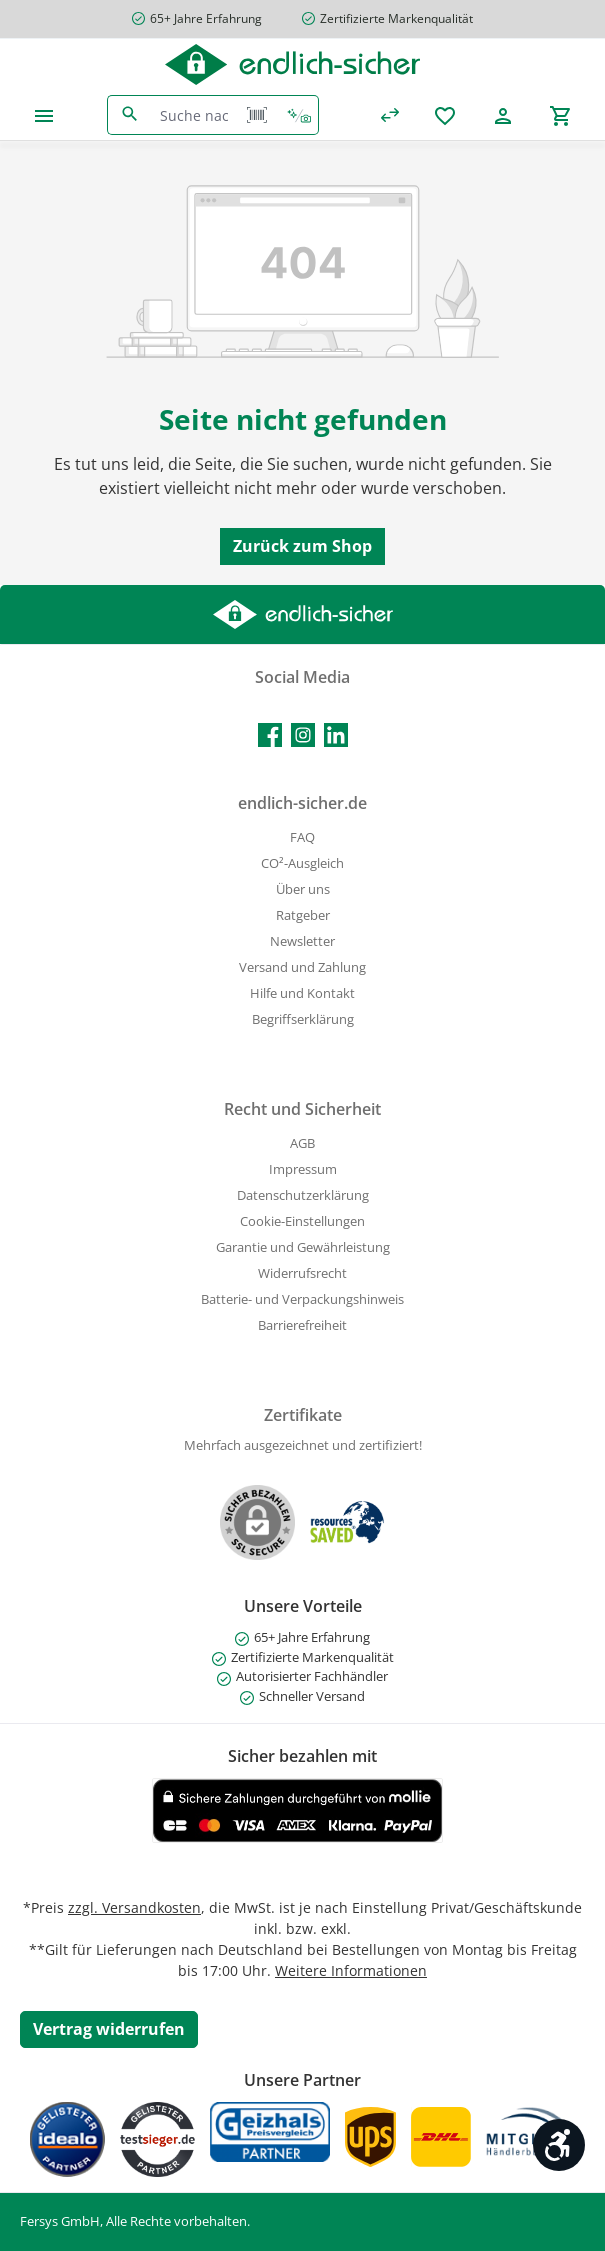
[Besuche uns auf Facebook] (270, 735)
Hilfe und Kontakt (302, 993)
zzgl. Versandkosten (134, 1907)
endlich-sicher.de (302, 803)
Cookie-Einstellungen (302, 1221)
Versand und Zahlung (302, 967)
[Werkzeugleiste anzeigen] (559, 2145)
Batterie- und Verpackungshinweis (302, 1299)
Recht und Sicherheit (302, 1109)
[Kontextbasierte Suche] (299, 115)
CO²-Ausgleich (302, 863)
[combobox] (194, 115)
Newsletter (302, 941)
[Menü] (44, 115)
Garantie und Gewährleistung (303, 1247)
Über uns (303, 889)
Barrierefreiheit (302, 1325)
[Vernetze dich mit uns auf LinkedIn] (336, 735)
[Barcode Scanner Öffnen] (257, 115)
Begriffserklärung (303, 1019)
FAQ (302, 837)
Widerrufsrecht (302, 1273)
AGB (302, 1143)
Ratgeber (303, 915)
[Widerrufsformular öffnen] (109, 2029)
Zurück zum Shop (302, 546)
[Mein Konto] (503, 115)
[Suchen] (129, 115)
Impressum (303, 1169)
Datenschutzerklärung (303, 1195)
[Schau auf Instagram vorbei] (303, 735)
